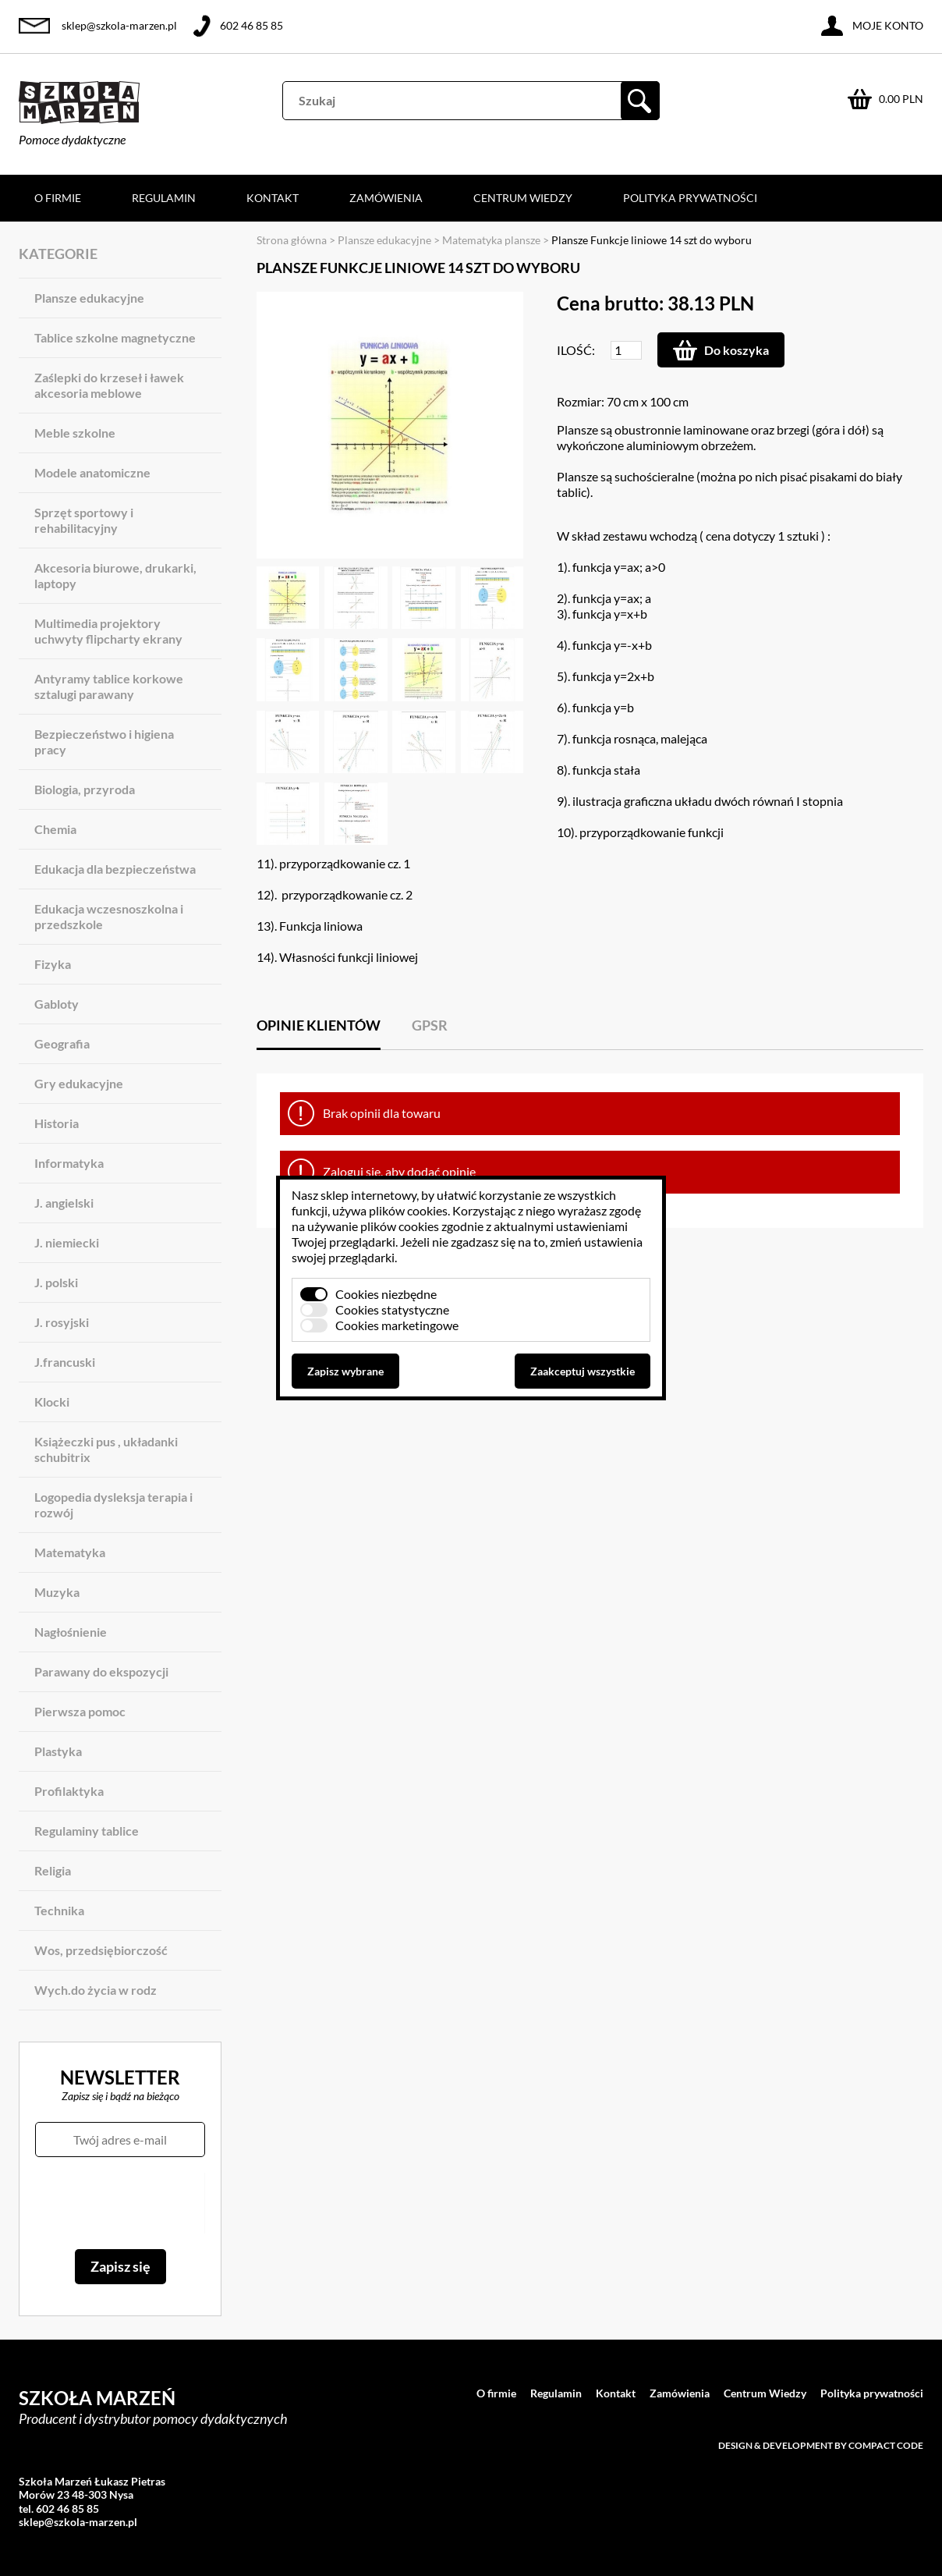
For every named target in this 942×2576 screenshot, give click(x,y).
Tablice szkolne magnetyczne (115, 337)
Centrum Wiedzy (522, 197)
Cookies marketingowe (397, 1325)
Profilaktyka (69, 1790)
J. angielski (64, 1202)
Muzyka (57, 1591)
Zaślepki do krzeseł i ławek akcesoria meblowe (109, 385)
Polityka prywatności (690, 197)
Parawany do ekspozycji (101, 1671)
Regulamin (164, 197)
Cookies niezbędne (386, 1293)
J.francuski (64, 1361)
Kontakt (272, 197)
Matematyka (69, 1552)
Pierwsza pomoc (80, 1711)
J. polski (56, 1282)
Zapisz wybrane (345, 1371)
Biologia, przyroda (84, 789)
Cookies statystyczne (392, 1309)
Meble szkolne (74, 432)
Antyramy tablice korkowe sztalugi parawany (108, 686)
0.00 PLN (901, 98)
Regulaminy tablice (86, 1830)
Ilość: (576, 349)
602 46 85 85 (251, 25)
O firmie (57, 197)
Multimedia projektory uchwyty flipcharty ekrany (108, 631)
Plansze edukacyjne (89, 297)
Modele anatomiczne (92, 472)
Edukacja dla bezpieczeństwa (115, 868)
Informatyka (69, 1162)
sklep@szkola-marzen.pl (119, 25)
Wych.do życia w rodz (95, 1989)
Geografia (62, 1043)
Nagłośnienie (70, 1631)
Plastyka (58, 1751)
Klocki (51, 1401)
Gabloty (56, 1003)
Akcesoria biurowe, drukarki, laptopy (115, 575)
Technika (59, 1910)
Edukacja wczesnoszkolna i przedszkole (108, 916)
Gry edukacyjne (78, 1083)
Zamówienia (386, 197)
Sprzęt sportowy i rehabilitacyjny (83, 520)
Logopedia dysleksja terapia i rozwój (113, 1504)
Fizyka (52, 963)
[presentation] (119, 2203)
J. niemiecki (66, 1242)
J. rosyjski (61, 1322)
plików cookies (408, 1210)
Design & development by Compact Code (820, 2445)
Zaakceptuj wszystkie (582, 1371)
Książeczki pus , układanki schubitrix (106, 1449)
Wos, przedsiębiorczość (101, 1950)
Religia (52, 1870)
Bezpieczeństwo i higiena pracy (104, 741)
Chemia (55, 828)
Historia (56, 1123)
